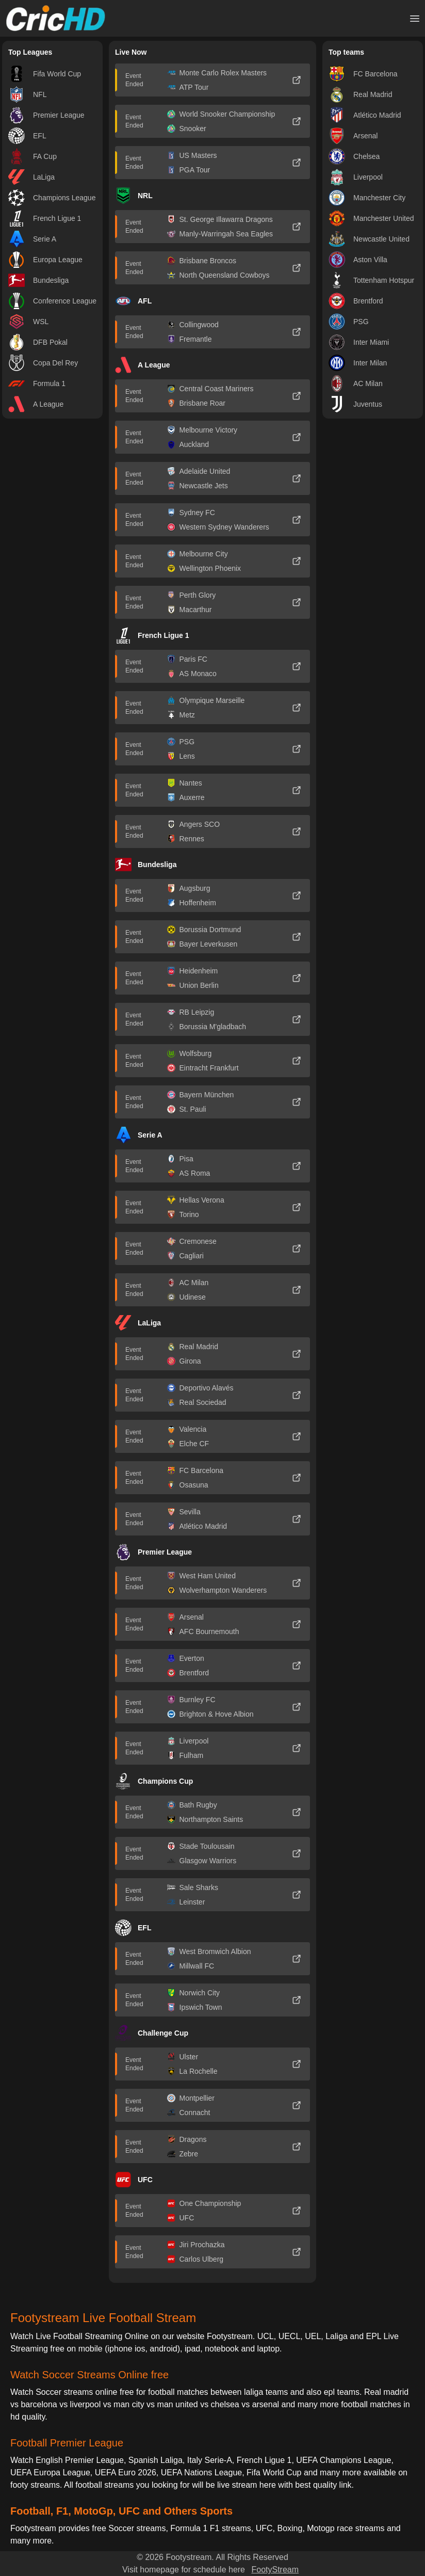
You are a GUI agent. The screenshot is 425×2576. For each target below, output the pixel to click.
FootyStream (275, 2569)
